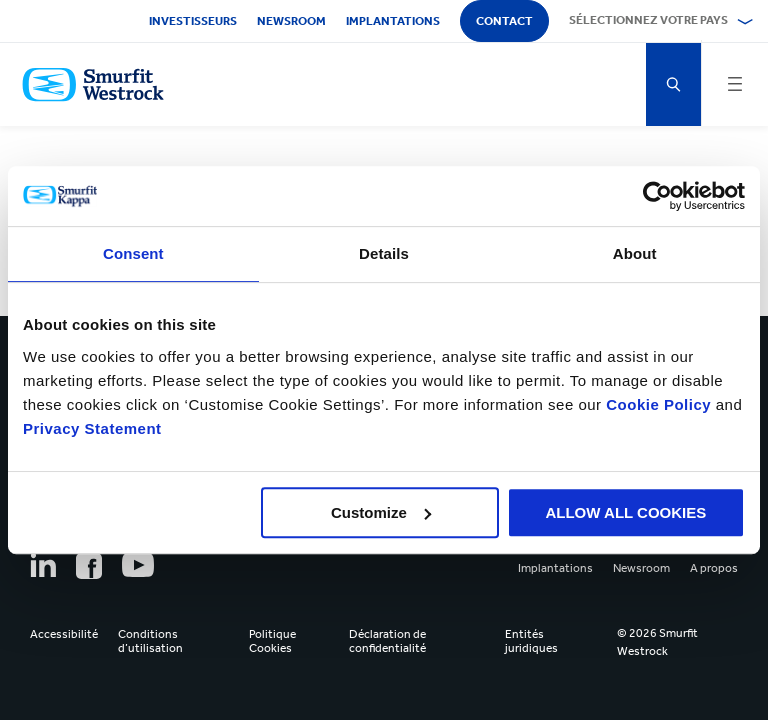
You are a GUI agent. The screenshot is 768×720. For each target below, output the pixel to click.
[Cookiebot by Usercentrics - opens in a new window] (657, 196)
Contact (504, 21)
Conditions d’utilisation (150, 641)
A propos (714, 568)
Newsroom (291, 21)
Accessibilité (64, 634)
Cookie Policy (658, 404)
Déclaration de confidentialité (387, 641)
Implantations (393, 21)
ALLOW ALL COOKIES (625, 512)
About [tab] (635, 253)
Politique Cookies (272, 641)
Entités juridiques (531, 641)
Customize (381, 512)
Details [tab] (384, 253)
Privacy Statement (92, 428)
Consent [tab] (133, 253)
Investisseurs (193, 21)
